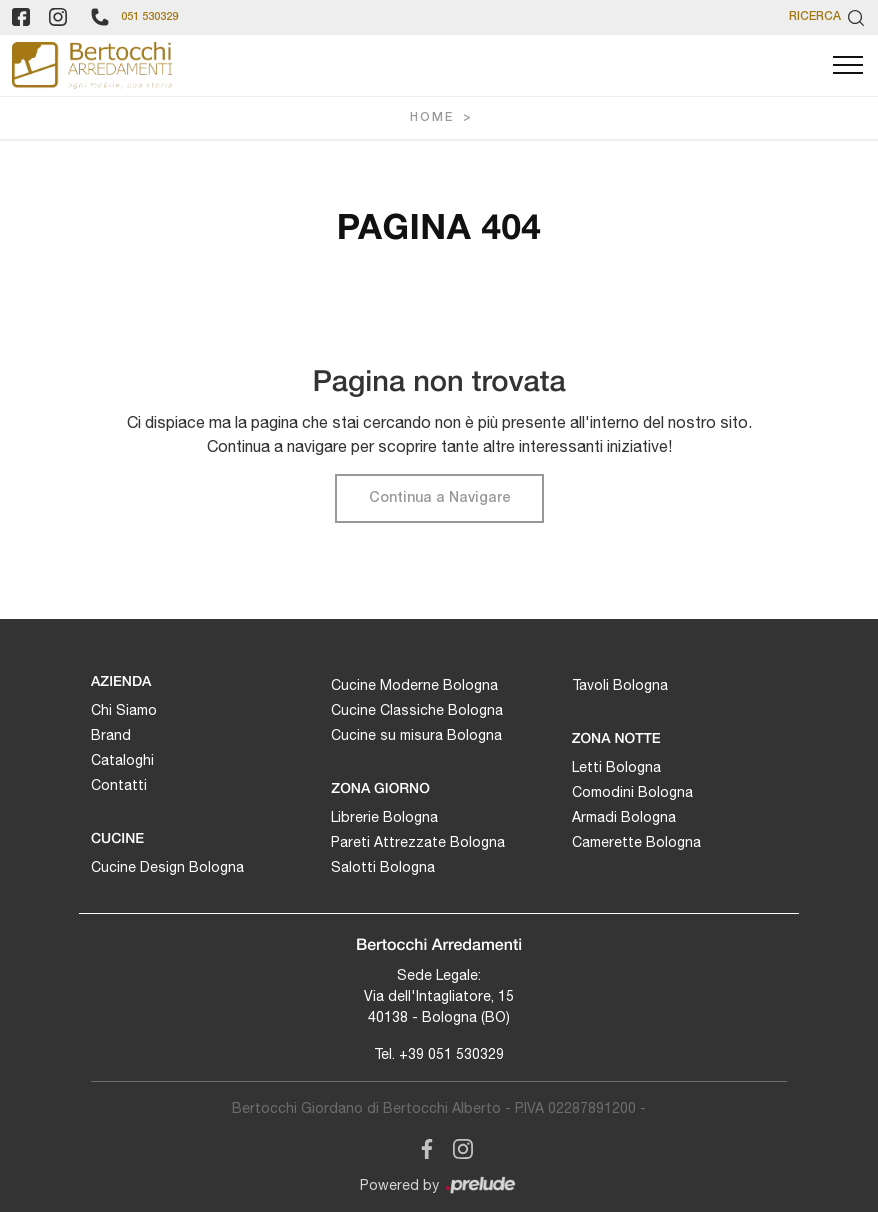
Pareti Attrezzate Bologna (418, 842)
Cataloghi (122, 760)
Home (432, 117)
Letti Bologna (616, 767)
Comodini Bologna (632, 792)
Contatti (119, 785)
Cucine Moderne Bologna (414, 685)
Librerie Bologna (384, 817)
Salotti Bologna (383, 867)
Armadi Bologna (624, 817)
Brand (111, 735)
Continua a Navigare (439, 498)
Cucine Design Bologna (167, 867)
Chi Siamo (124, 710)
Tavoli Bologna (620, 685)
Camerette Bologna (636, 842)
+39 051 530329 (451, 1054)
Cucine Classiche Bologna (417, 710)
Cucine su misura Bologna (416, 735)
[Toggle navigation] (848, 66)
